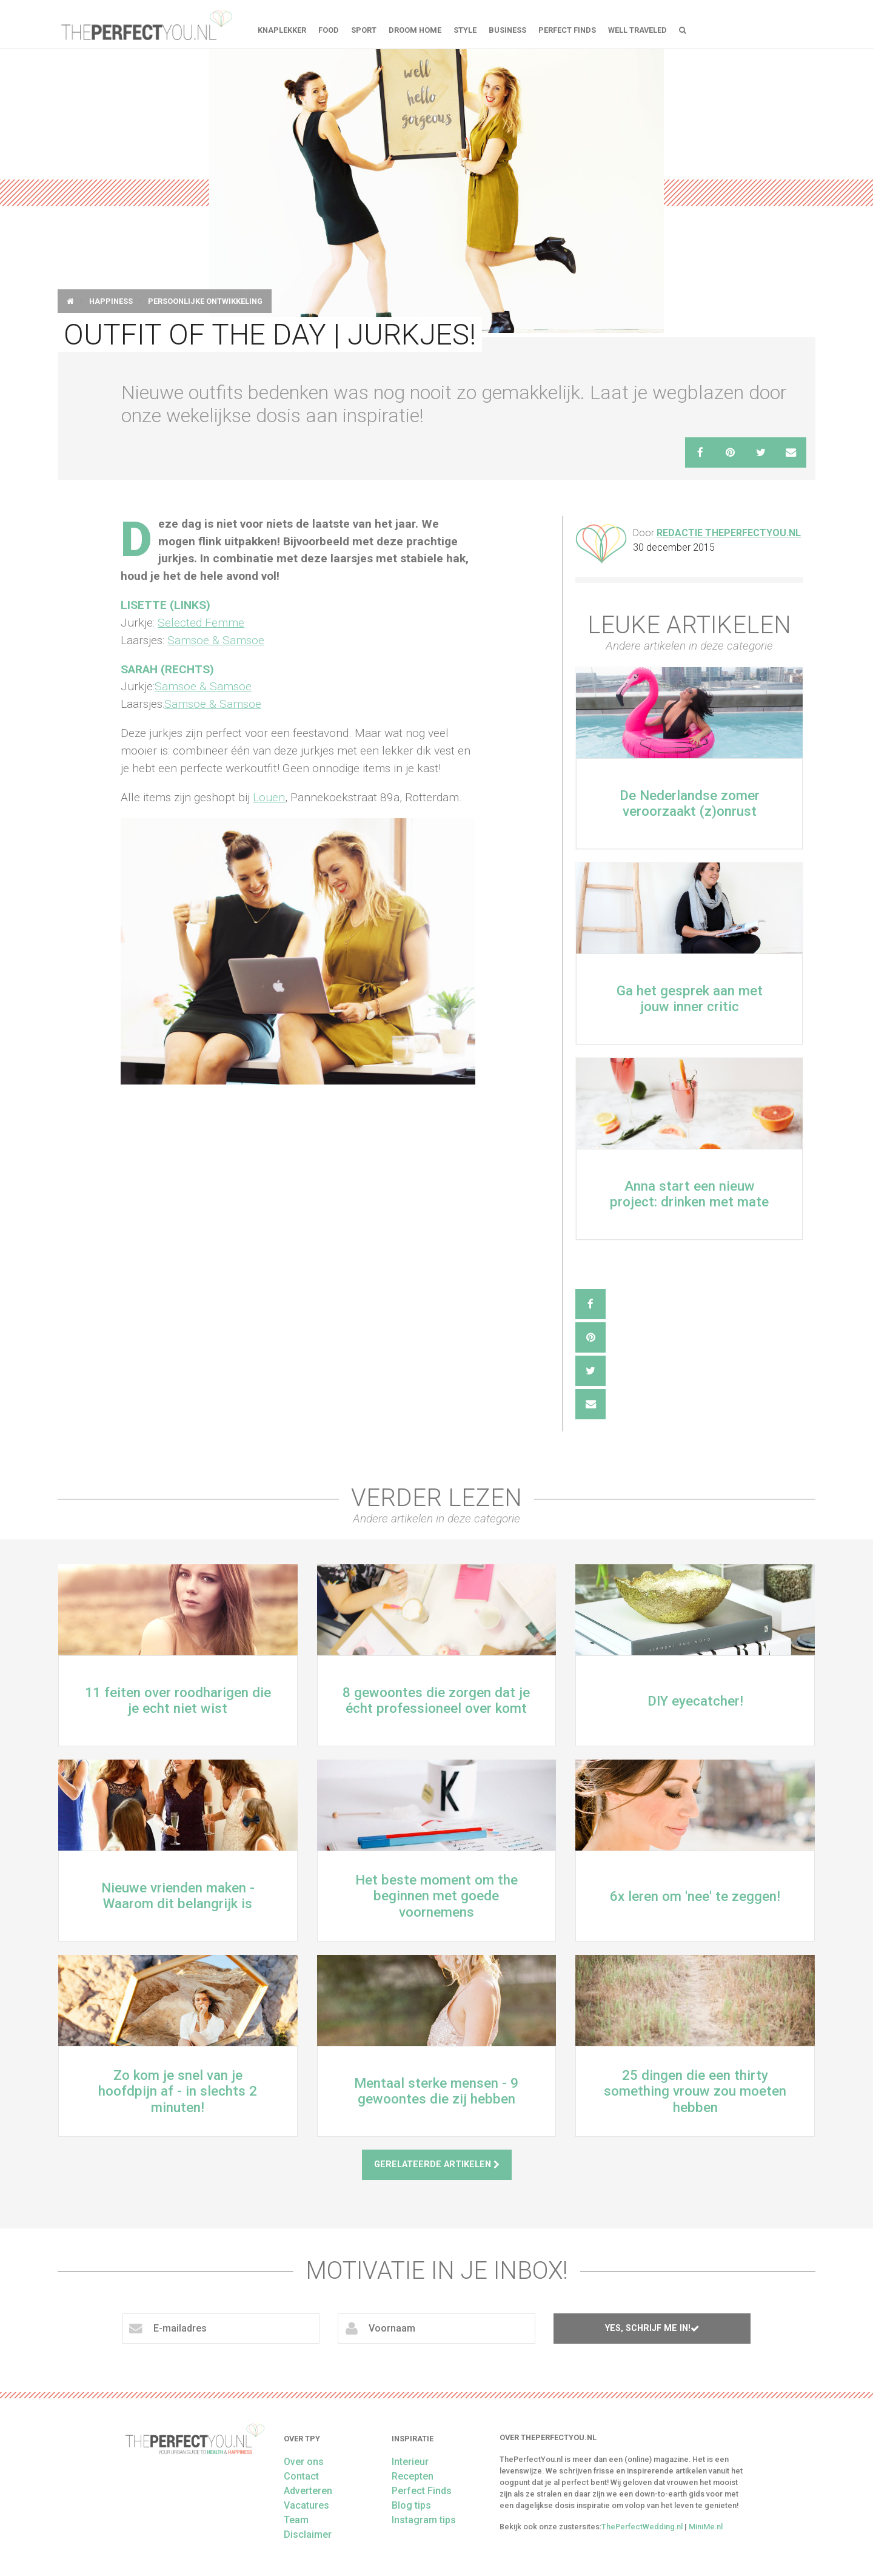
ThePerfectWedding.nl (642, 2526)
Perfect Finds (567, 30)
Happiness (111, 301)
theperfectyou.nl (145, 24)
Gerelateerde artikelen (437, 2164)
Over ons (304, 2461)
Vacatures (306, 2505)
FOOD (328, 30)
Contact (301, 2476)
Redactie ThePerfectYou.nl (729, 533)
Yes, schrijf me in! (652, 2328)
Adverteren (308, 2491)
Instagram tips (424, 2520)
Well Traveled (637, 30)
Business (507, 30)
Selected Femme (201, 623)
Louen (269, 797)
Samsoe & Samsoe (215, 640)
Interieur (410, 2461)
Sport (363, 30)
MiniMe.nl (706, 2526)
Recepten (412, 2476)
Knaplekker (282, 30)
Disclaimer (308, 2534)
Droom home (415, 30)
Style (465, 30)
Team (296, 2520)
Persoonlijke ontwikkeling (205, 301)
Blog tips (411, 2505)
